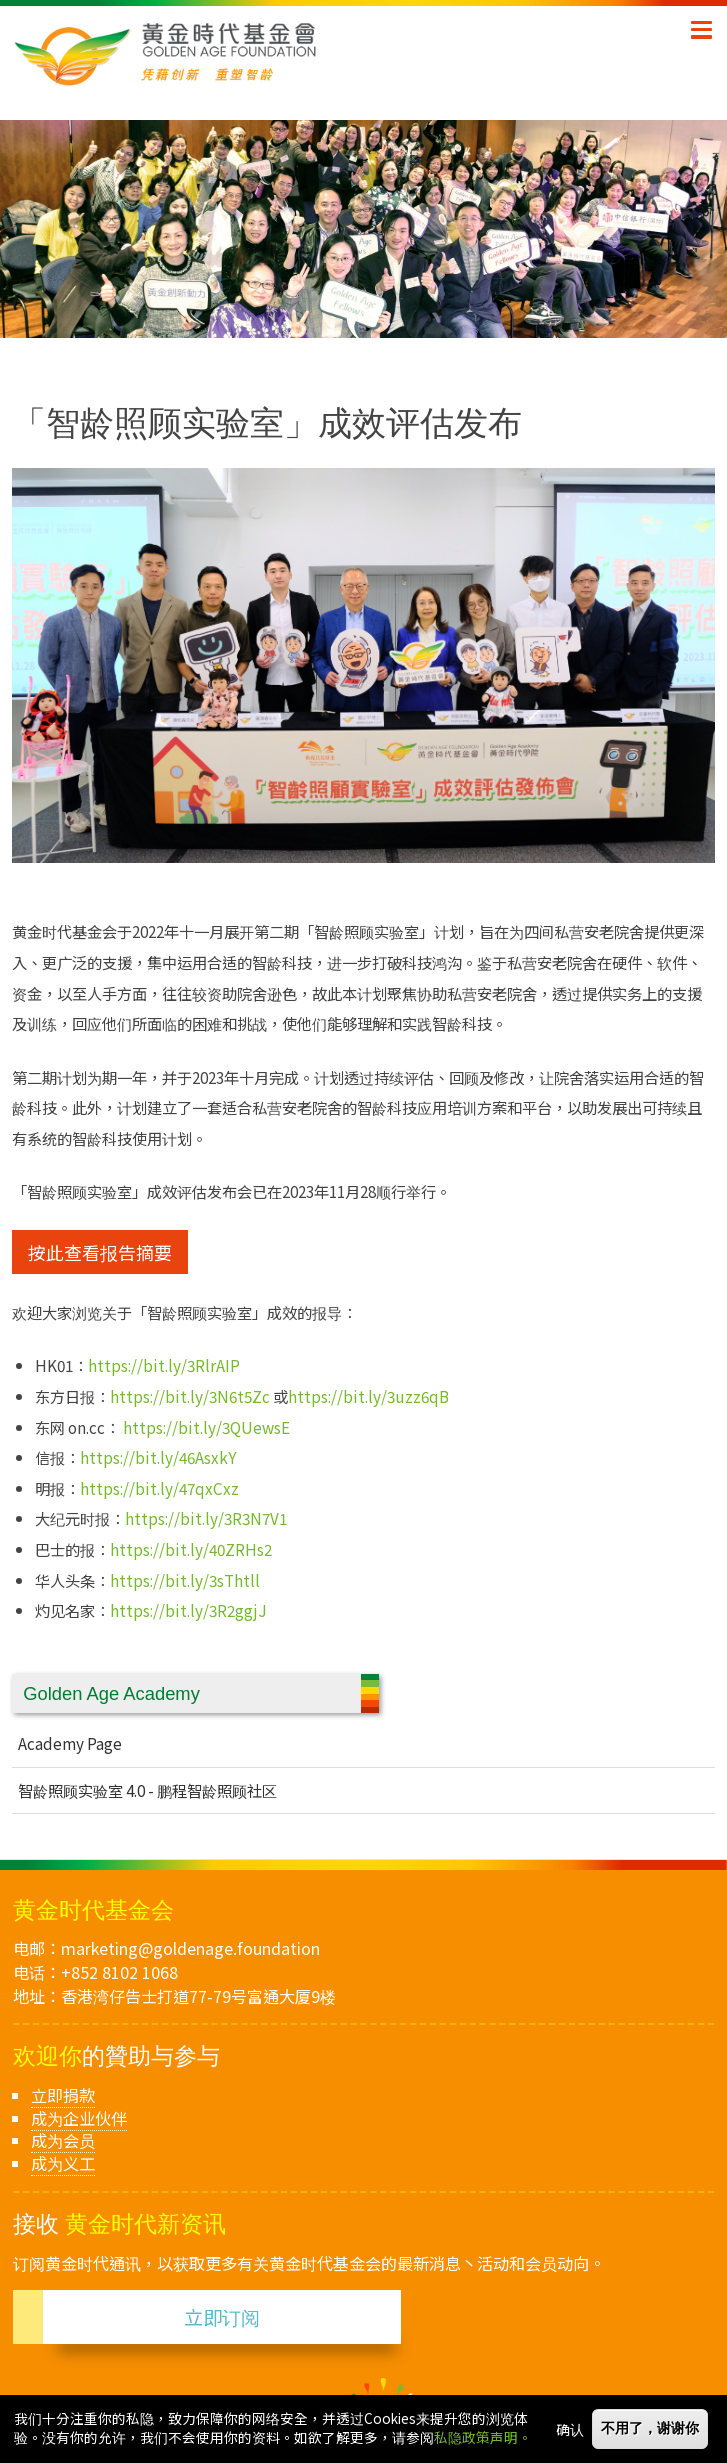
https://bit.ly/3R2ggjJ (188, 1610)
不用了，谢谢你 (650, 2428)
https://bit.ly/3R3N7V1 (206, 1518)
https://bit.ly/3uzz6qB (368, 1396)
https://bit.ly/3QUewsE (206, 1427)
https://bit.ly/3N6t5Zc (190, 1396)
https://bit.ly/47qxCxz (159, 1488)
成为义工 (63, 2163)
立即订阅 (222, 2317)
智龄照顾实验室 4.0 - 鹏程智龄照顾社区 (147, 1790)
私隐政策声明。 (483, 2437)
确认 (570, 2429)
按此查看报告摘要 (100, 1252)
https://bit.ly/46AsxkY (158, 1457)
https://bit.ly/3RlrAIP (164, 1365)
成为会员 (63, 2140)
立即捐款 (63, 2095)
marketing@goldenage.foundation (190, 1948)
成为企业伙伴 (79, 2118)
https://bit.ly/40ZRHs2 (191, 1549)
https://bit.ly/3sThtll (185, 1580)
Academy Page (70, 1743)
